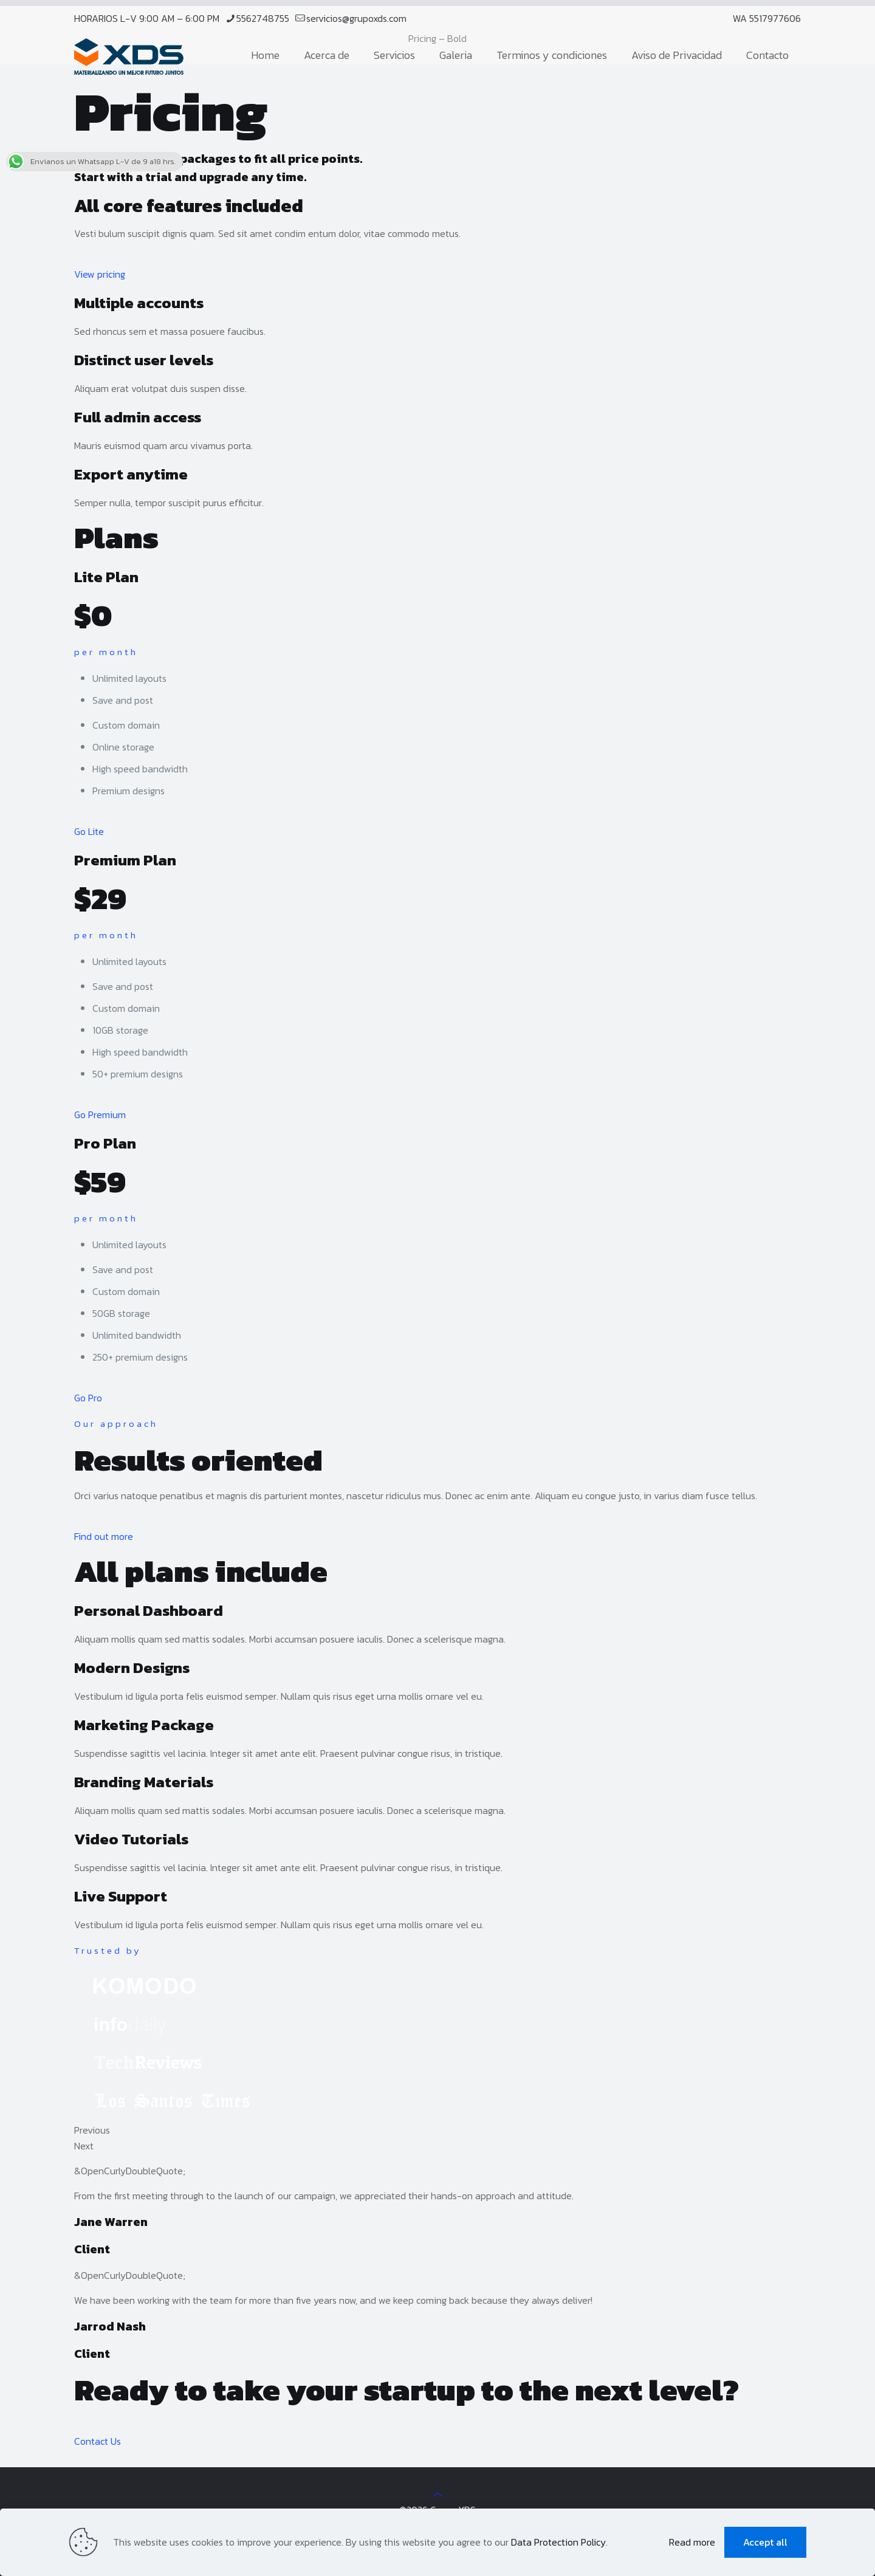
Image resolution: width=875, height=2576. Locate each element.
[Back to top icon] (437, 2494)
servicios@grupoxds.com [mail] (356, 18)
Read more (692, 2542)
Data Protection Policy (558, 2542)
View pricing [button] (99, 274)
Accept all (765, 2542)
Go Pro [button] (88, 1397)
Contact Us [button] (97, 2441)
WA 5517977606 (767, 18)
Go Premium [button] (100, 1114)
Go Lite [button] (89, 831)
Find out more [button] (103, 1536)
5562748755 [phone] (262, 18)
